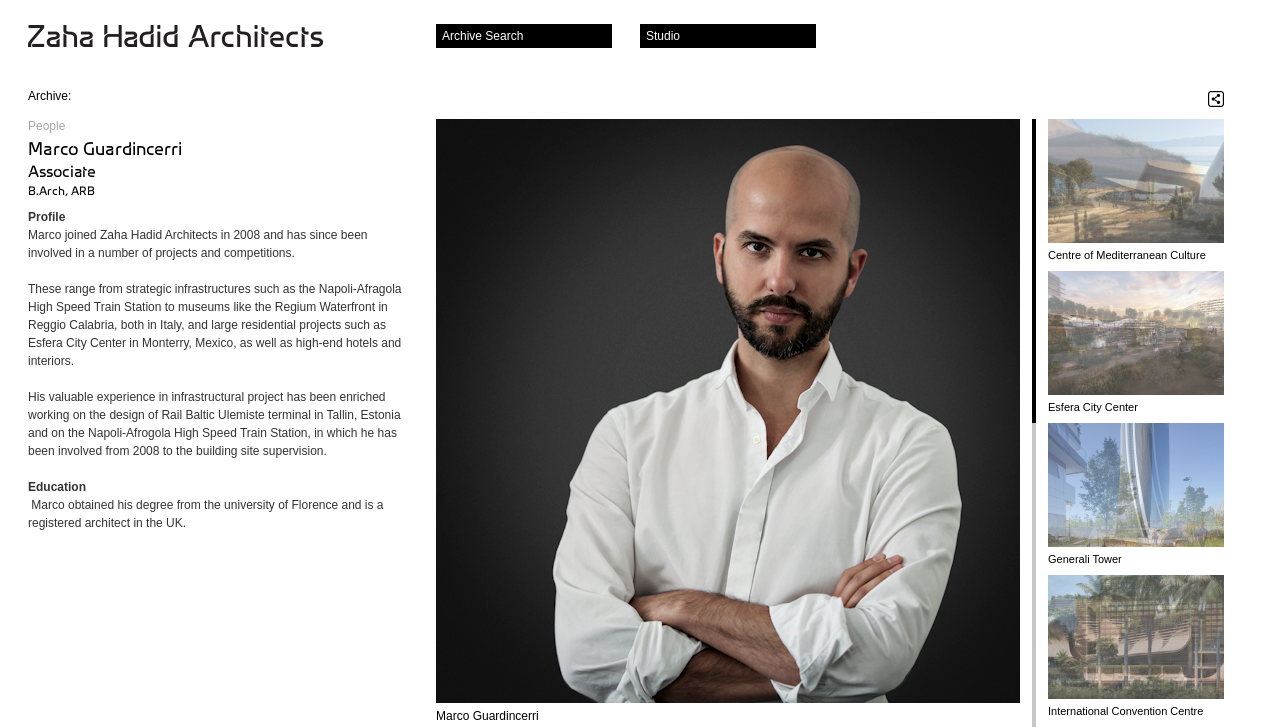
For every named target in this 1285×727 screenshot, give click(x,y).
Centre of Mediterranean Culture (1127, 255)
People (46, 126)
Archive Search (482, 36)
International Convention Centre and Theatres (1125, 711)
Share (1216, 99)
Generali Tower (1085, 559)
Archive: (49, 96)
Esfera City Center (1093, 407)
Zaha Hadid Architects (191, 38)
